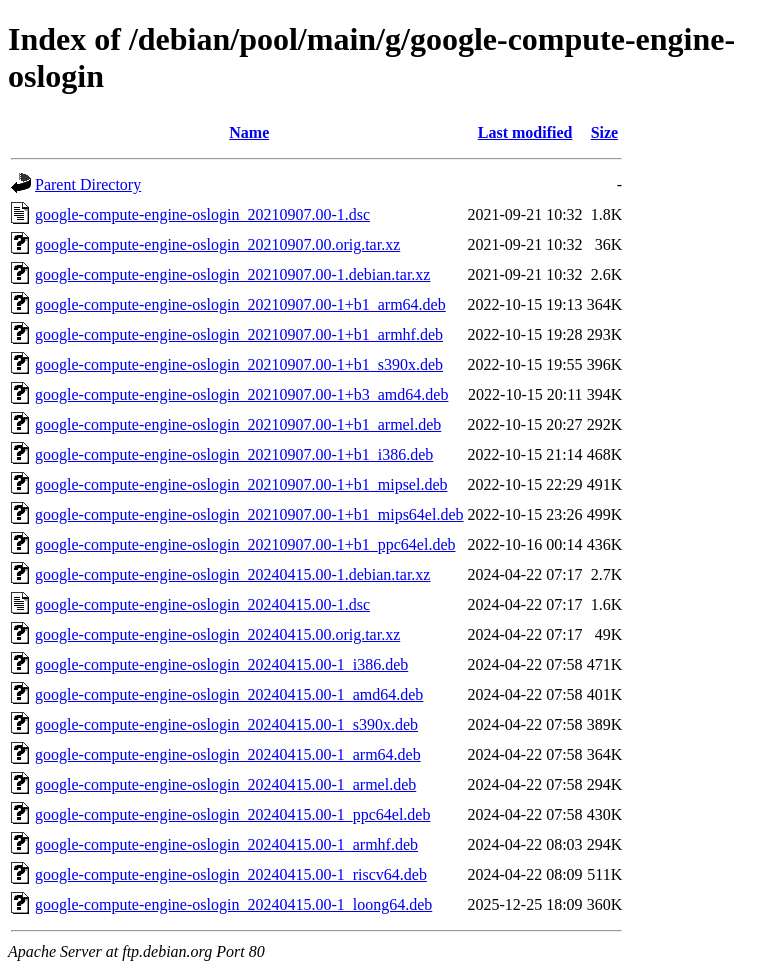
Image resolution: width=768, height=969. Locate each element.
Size (605, 132)
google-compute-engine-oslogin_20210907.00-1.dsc (202, 214)
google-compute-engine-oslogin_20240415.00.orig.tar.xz (217, 634)
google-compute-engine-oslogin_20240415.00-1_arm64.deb (228, 754)
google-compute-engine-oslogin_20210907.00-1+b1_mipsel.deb (241, 484)
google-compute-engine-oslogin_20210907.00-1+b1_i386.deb (234, 454)
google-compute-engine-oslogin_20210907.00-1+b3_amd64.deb (241, 394)
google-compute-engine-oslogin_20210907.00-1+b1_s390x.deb (239, 364)
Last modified (525, 132)
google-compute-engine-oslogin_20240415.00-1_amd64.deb (229, 694)
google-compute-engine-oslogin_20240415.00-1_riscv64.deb (231, 874)
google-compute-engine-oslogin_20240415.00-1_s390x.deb (226, 724)
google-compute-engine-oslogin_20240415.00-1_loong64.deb (233, 904)
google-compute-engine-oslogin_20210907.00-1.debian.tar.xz (232, 274)
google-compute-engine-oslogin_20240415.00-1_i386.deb (221, 664)
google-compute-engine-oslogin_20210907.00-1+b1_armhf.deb (239, 334)
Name (249, 132)
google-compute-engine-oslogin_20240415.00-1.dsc (202, 604)
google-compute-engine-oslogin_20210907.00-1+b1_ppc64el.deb (245, 544)
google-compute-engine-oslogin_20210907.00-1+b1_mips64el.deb (249, 514)
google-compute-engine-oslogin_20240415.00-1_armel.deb (225, 784)
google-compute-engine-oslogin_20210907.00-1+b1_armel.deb (238, 424)
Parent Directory (88, 184)
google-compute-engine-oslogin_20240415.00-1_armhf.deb (226, 844)
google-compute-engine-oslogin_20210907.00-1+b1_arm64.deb (240, 304)
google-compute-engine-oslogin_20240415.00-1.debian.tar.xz (232, 574)
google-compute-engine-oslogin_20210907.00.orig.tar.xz (217, 244)
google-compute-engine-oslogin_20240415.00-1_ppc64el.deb (232, 814)
